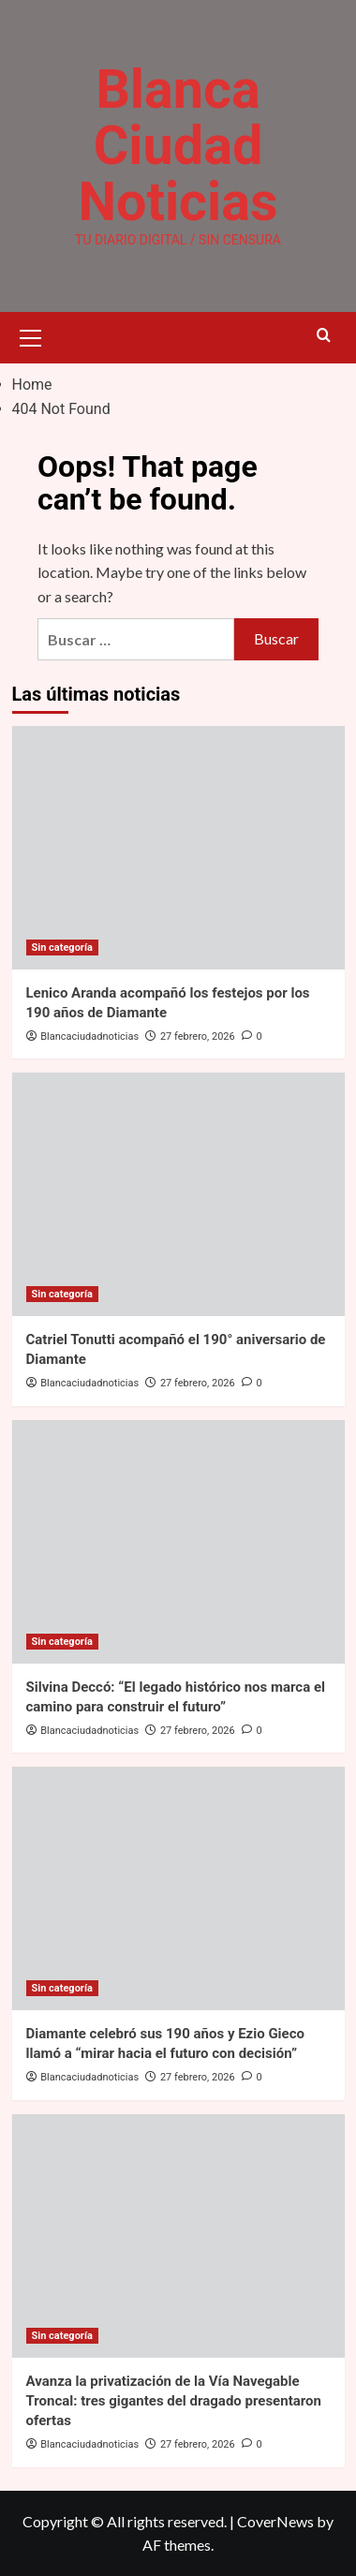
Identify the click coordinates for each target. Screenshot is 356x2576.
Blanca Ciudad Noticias (178, 144)
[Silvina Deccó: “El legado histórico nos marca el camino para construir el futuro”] (178, 1542)
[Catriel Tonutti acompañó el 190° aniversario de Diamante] (178, 1194)
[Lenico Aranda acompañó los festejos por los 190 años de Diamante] (178, 848)
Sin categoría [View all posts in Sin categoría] (62, 947)
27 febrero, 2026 (197, 1036)
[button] (31, 335)
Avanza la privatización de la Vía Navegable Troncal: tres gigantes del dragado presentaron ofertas (173, 2401)
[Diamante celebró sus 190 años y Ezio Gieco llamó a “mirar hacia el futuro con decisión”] (178, 1888)
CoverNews (275, 2521)
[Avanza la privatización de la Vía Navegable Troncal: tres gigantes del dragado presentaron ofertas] (178, 2236)
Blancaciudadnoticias (89, 1036)
